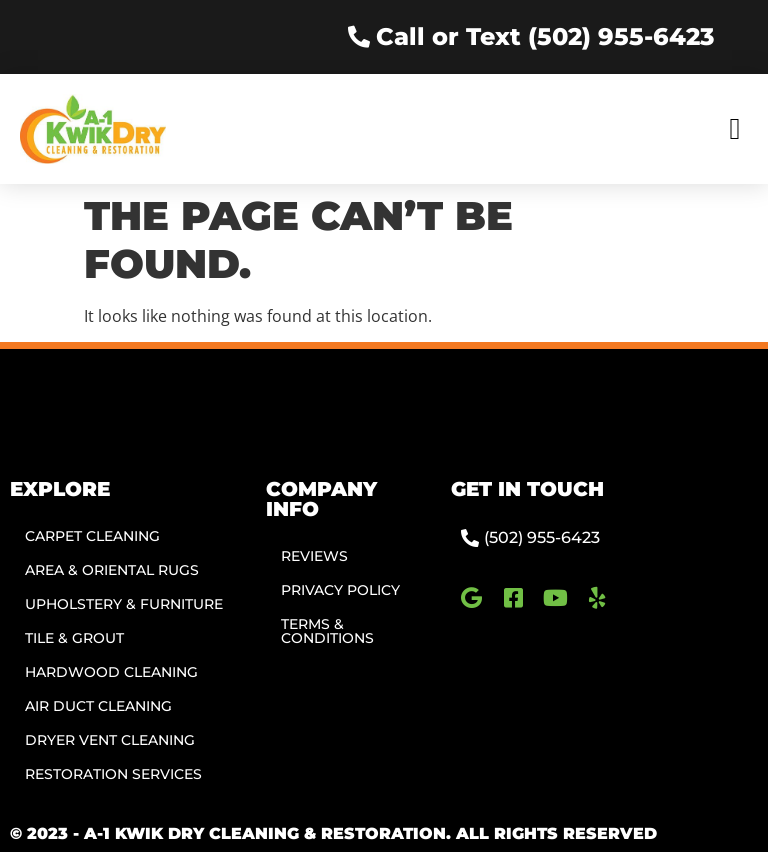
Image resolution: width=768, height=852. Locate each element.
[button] (735, 128)
